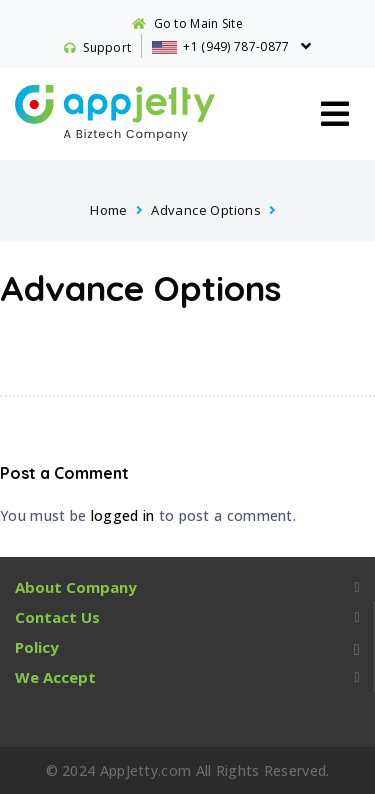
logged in (123, 515)
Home (109, 210)
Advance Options (206, 210)
